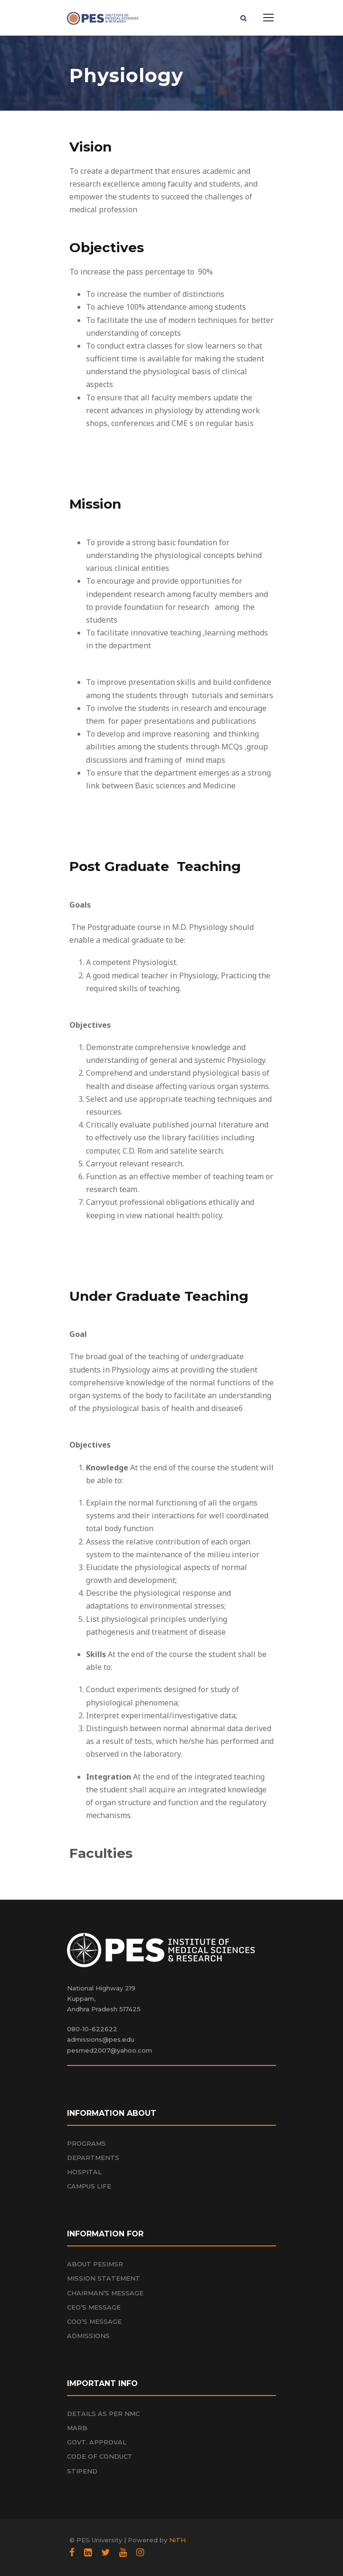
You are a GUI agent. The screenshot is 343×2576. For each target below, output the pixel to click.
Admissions (88, 2335)
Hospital (84, 2172)
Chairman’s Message (105, 2293)
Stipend (82, 2471)
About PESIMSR (95, 2264)
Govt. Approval (96, 2442)
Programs (86, 2143)
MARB (77, 2428)
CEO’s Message (94, 2307)
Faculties (101, 1853)
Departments (93, 2157)
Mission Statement (103, 2278)
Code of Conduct (100, 2456)
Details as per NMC (103, 2413)
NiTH (177, 2540)
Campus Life (89, 2186)
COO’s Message (94, 2321)
